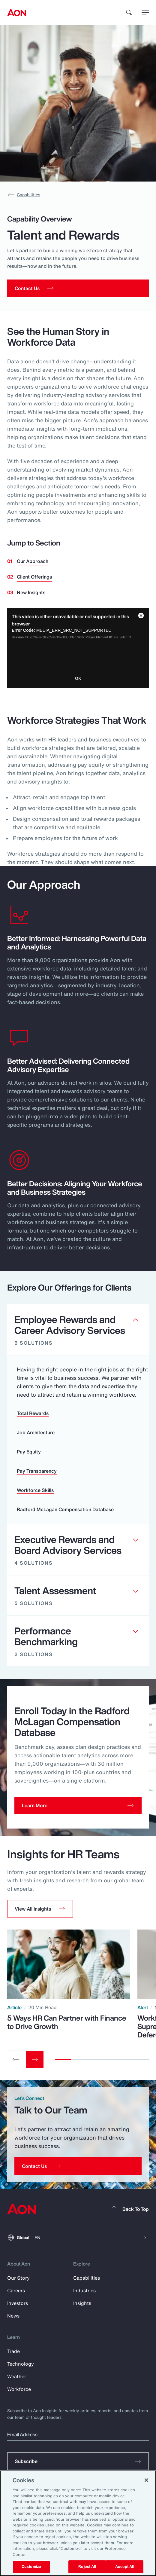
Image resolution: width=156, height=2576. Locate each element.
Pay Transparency (37, 1470)
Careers (16, 2290)
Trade (13, 2351)
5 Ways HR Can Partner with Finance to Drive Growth (66, 2022)
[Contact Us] (78, 2166)
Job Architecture (36, 1432)
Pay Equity (29, 1451)
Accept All (124, 2566)
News (13, 2315)
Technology (20, 2363)
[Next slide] (34, 2059)
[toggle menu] (145, 12)
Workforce (19, 2389)
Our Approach (32, 561)
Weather (16, 2376)
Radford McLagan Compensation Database (65, 1509)
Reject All (87, 2566)
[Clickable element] (78, 1329)
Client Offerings (34, 576)
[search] (129, 12)
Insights (82, 2303)
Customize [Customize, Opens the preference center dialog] (31, 2566)
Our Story (18, 2277)
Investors (17, 2303)
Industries (84, 2290)
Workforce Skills (35, 1490)
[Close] (146, 2480)
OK (78, 678)
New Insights (31, 592)
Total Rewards (33, 1413)
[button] (40, 1908)
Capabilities (23, 194)
